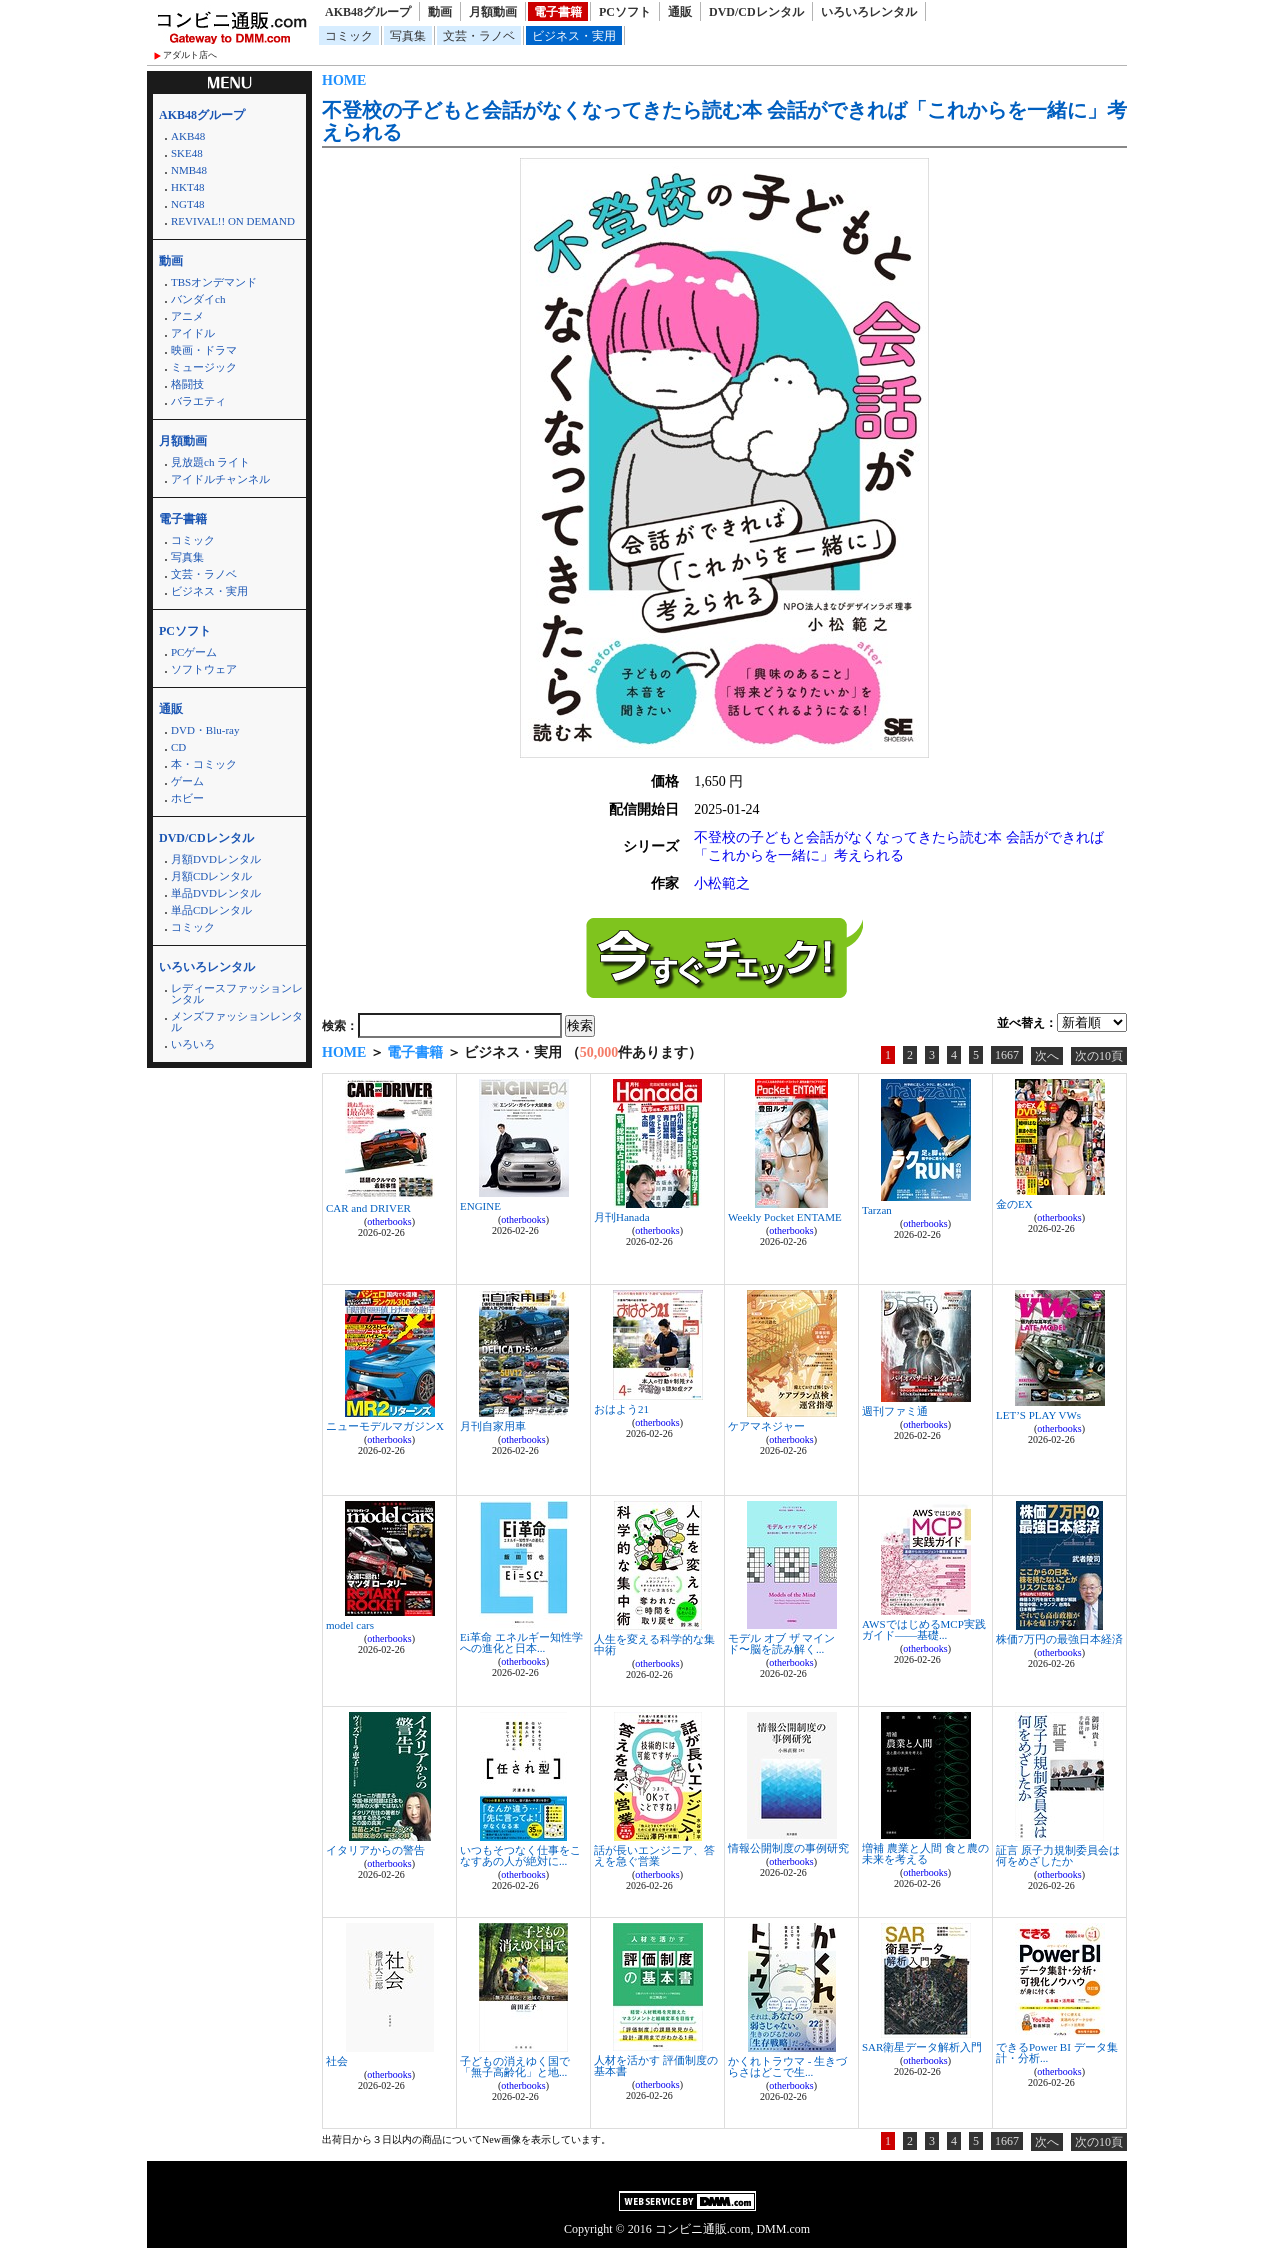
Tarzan (877, 1210)
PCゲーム (194, 652)
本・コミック (204, 764)
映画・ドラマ (204, 350)
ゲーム (187, 781)
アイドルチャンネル (220, 479)
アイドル (193, 333)
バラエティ (198, 401)
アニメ (187, 316)
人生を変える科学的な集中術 (654, 1644)
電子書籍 (558, 12)
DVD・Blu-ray (205, 730)
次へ (1047, 1056)
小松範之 (722, 883)
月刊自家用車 (493, 1426)
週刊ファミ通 (895, 1411)
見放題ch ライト (210, 462)
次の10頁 (1099, 1056)
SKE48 (187, 153)
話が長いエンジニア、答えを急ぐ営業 (654, 1855)
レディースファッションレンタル (237, 993)
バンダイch (198, 299)
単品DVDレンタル (216, 893)
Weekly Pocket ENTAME (785, 1217)
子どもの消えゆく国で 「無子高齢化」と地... (515, 2066)
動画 (440, 12)
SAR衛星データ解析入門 (922, 2047)
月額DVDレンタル (216, 859)
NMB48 (189, 170)
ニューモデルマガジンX (385, 1426)
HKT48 (188, 187)
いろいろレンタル (869, 12)
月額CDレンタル (211, 876)
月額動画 (493, 12)
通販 (680, 12)
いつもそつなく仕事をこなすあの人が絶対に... (520, 1855)
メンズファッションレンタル (237, 1021)
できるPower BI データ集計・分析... (1057, 2052)
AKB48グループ (368, 12)
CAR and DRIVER (368, 1208)
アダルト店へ (190, 55)
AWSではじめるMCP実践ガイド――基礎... (924, 1629)
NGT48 (188, 204)
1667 (1007, 1055)
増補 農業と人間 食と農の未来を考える (925, 1853)
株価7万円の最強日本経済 (1059, 1639)
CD (178, 747)
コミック (349, 36)
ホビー (187, 798)
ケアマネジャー (766, 1426)
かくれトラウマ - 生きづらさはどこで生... (787, 2066)
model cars (350, 1625)
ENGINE (480, 1206)
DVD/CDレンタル (756, 12)
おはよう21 (621, 1409)
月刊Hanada (622, 1217)
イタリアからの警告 (375, 1850)
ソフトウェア (204, 669)
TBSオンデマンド (214, 282)
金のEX (1014, 1204)
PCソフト (625, 12)
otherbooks (389, 1221)
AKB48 (188, 136)
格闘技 (187, 384)
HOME (344, 80)
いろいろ (193, 1044)
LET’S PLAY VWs (1038, 1415)
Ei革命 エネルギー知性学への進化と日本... (521, 1642)
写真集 (408, 36)
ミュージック (204, 367)
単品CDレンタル (211, 910)
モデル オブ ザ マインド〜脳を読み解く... (781, 1643)
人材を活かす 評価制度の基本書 (656, 2065)
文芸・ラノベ (479, 36)
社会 (337, 2061)
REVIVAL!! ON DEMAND (233, 221)
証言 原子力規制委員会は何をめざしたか (1058, 1855)
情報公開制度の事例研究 (788, 1848)
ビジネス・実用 (574, 36)
